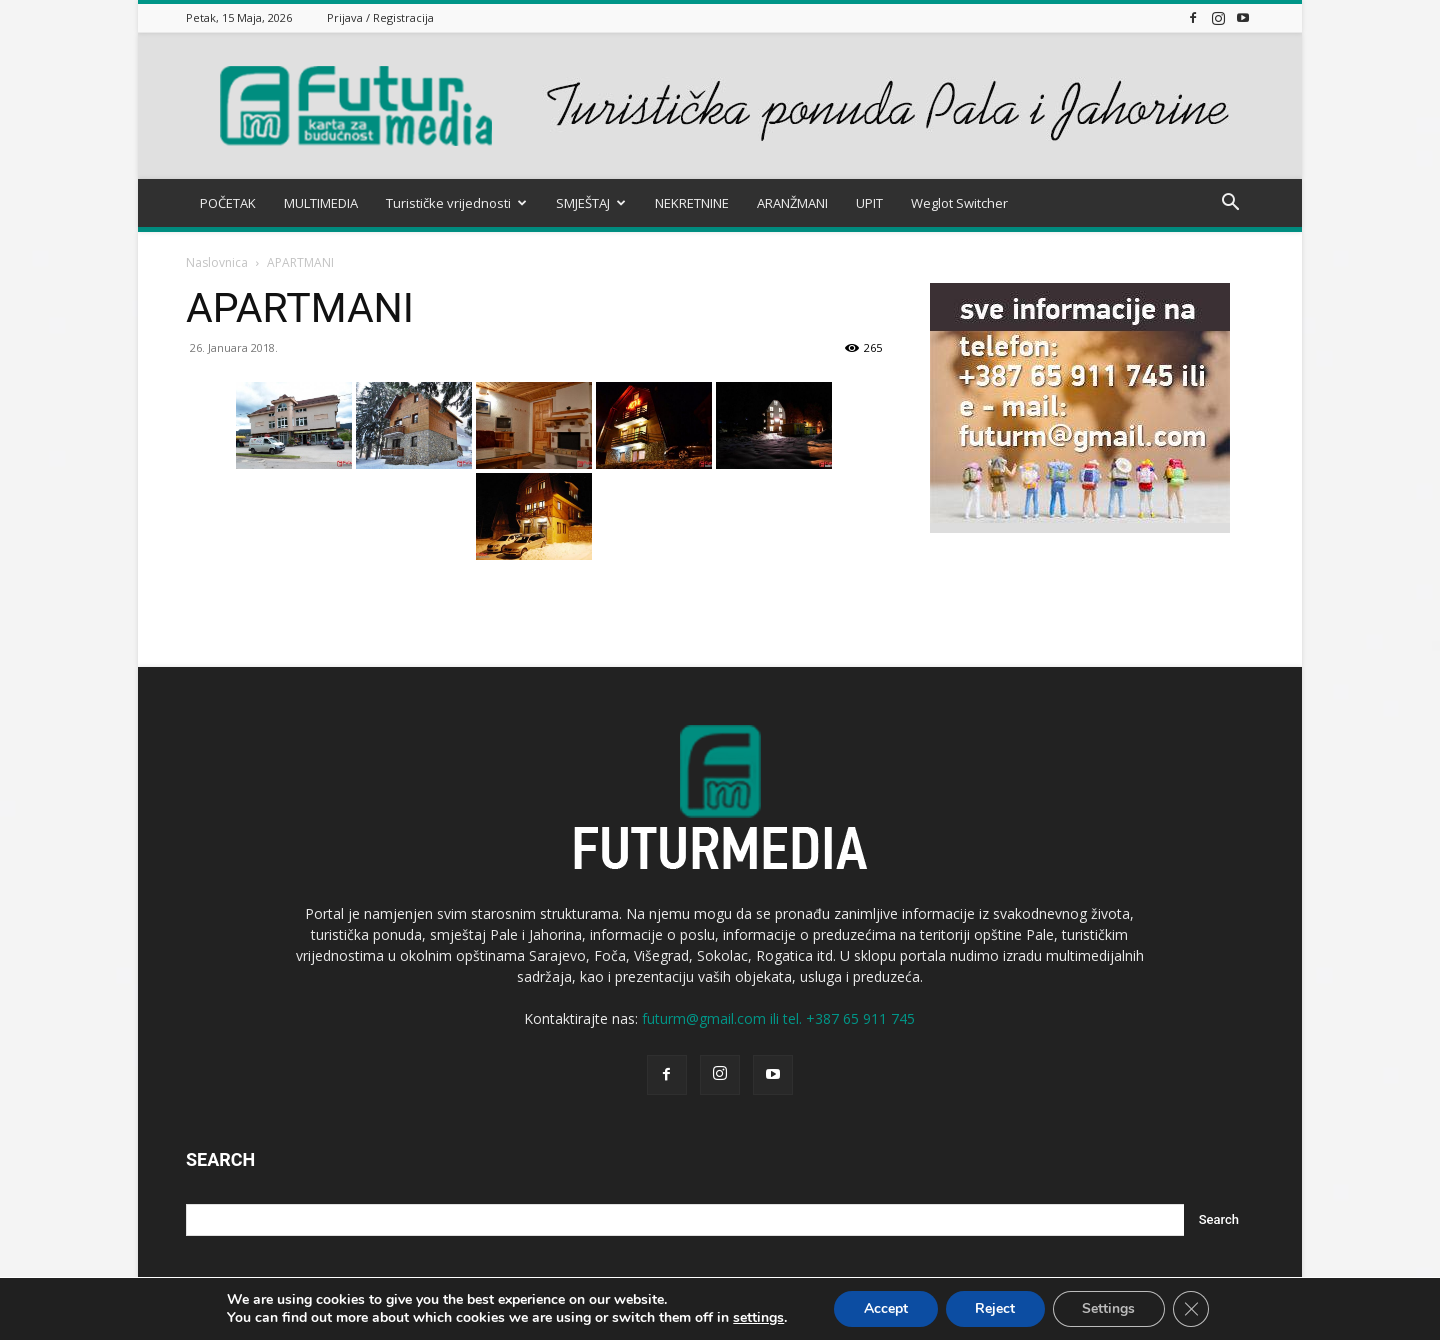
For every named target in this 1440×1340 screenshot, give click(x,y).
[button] (1230, 204)
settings (757, 1318)
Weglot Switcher (959, 203)
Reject (995, 1308)
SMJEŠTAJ (591, 203)
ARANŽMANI (792, 203)
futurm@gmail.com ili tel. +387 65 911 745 (778, 1018)
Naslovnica (217, 262)
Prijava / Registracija (380, 17)
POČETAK (228, 203)
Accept (885, 1308)
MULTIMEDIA (321, 203)
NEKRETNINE (692, 203)
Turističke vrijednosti (456, 203)
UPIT (869, 203)
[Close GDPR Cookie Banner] (1192, 1309)
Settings (1109, 1308)
